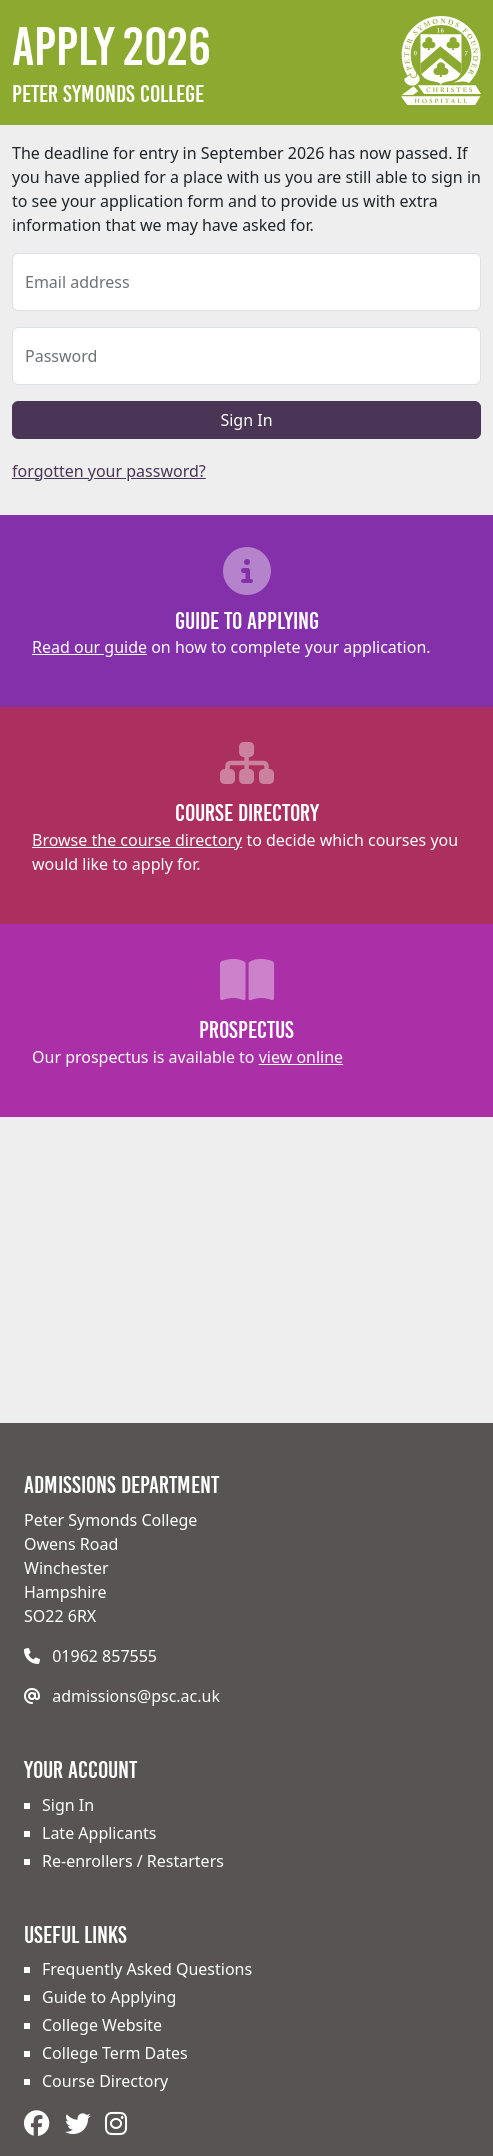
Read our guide (89, 647)
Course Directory (105, 2081)
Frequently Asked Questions (147, 1969)
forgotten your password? (109, 471)
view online (301, 1057)
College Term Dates (115, 2053)
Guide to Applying (109, 1997)
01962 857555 (104, 1656)
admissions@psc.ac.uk (136, 1696)
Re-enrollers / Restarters (133, 1861)
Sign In (246, 420)
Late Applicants (99, 1833)
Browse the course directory (137, 840)
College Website (102, 2025)
